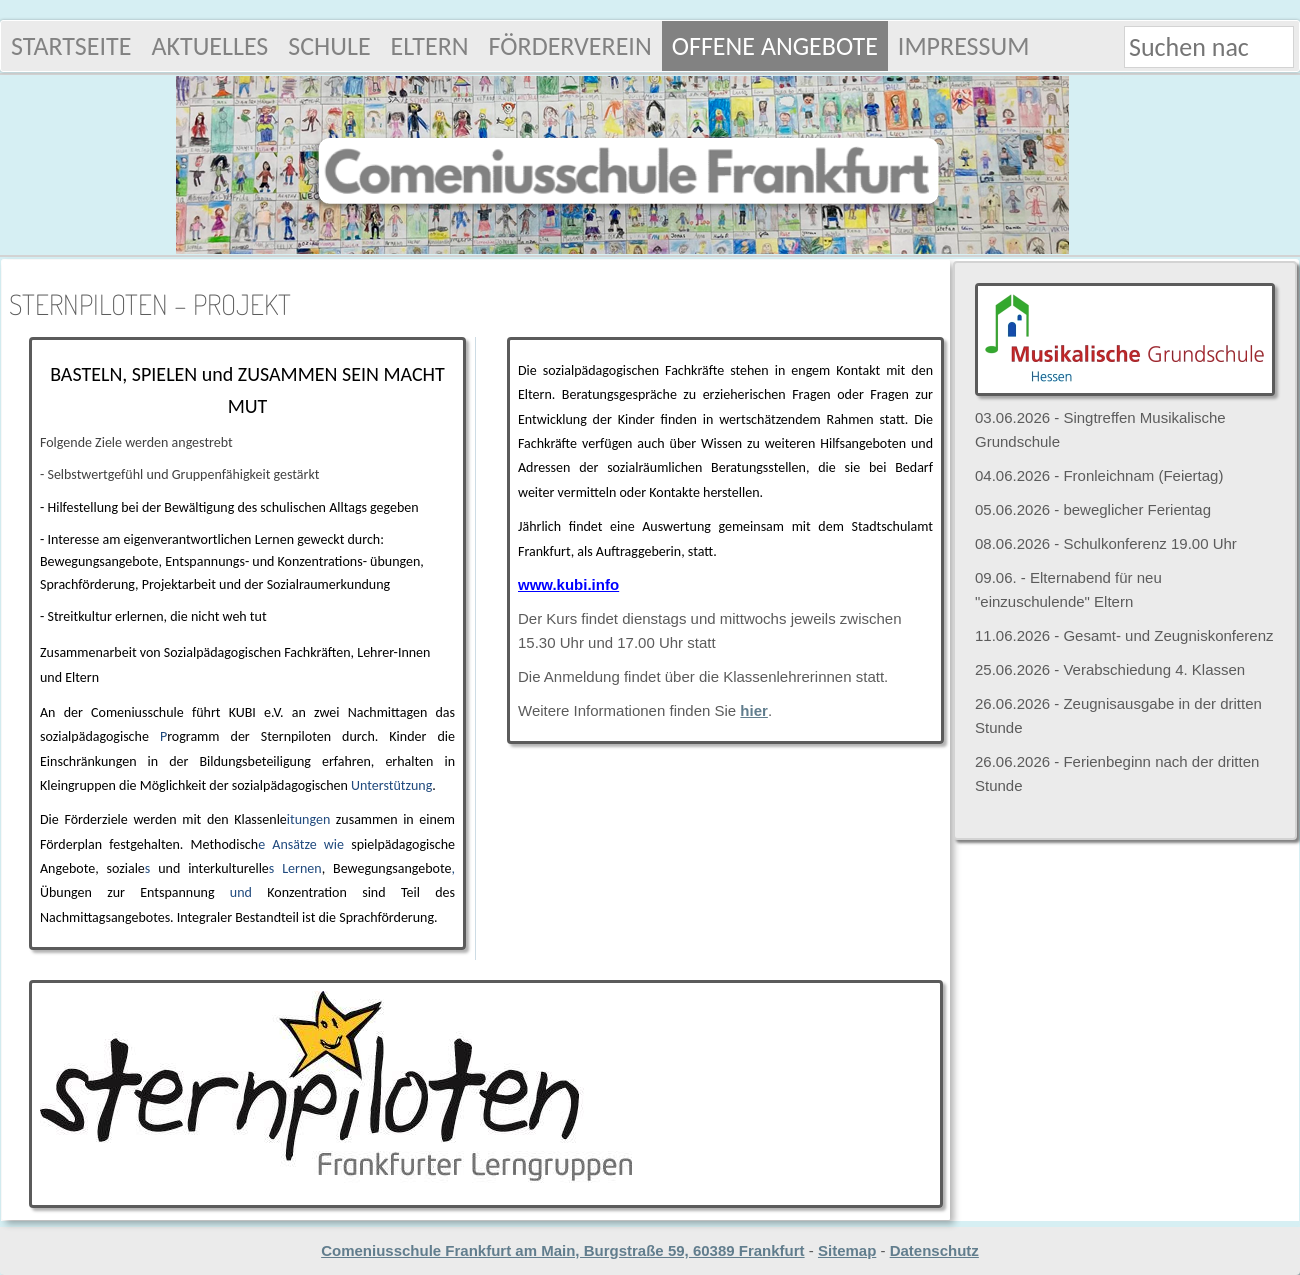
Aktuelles (209, 46)
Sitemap (847, 1250)
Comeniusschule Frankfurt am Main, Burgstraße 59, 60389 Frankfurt (562, 1250)
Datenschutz (934, 1250)
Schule (329, 46)
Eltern (430, 46)
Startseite (71, 46)
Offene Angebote (775, 46)
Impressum (964, 46)
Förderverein (570, 46)
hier (754, 710)
